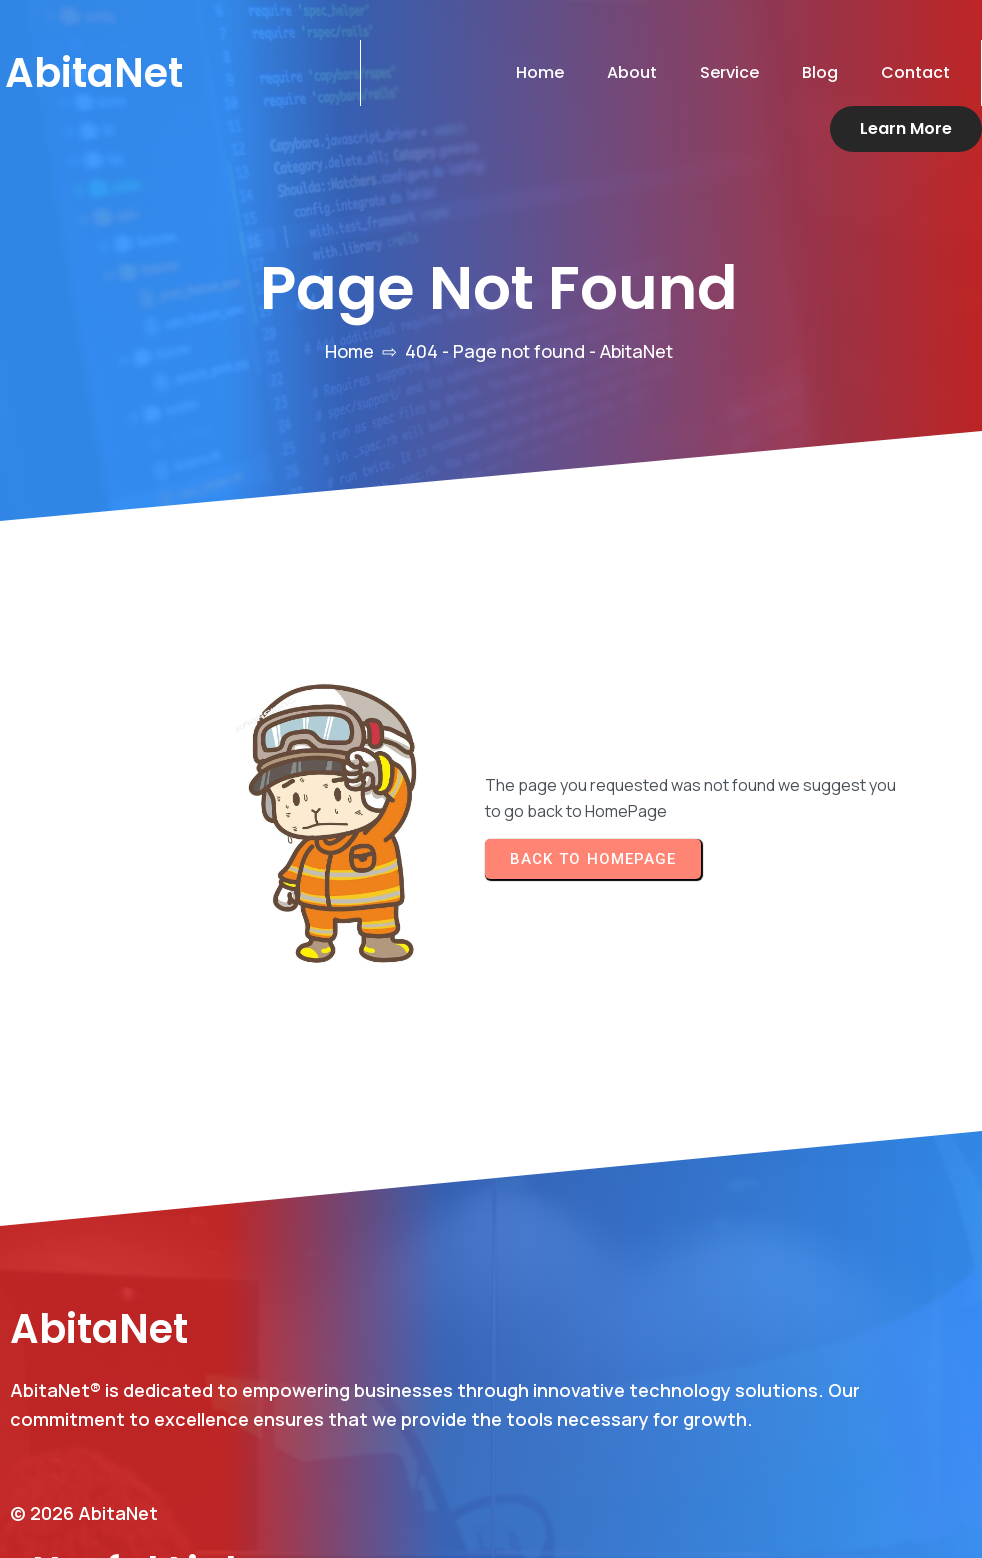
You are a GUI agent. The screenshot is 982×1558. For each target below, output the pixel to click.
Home (349, 305)
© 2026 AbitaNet (84, 1467)
